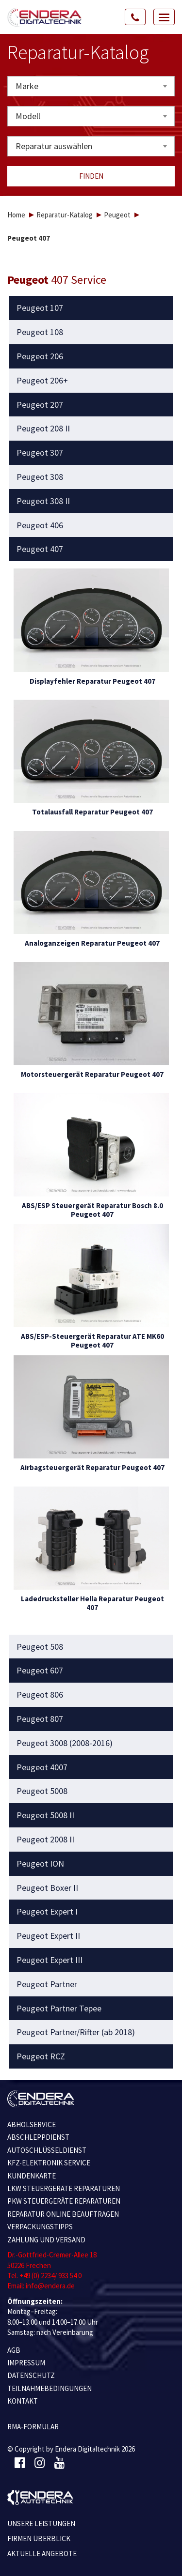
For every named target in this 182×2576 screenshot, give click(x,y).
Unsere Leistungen (41, 2523)
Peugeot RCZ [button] (41, 2056)
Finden (91, 176)
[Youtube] (59, 2463)
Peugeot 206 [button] (40, 356)
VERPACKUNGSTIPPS (40, 2226)
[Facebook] (20, 2463)
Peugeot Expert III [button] (50, 1960)
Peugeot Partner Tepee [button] (59, 2008)
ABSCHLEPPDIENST (38, 2137)
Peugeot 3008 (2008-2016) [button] (65, 1743)
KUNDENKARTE (31, 2175)
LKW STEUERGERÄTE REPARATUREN (63, 2188)
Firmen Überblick (38, 2538)
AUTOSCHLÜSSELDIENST (46, 2150)
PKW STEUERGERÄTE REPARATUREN (63, 2201)
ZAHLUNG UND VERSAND (46, 2239)
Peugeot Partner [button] (47, 1984)
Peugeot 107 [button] (40, 308)
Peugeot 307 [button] (40, 453)
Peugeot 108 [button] (40, 332)
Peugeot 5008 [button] (42, 1791)
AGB (13, 2350)
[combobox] (91, 86)
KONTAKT (22, 2401)
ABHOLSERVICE (31, 2124)
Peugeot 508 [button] (40, 1647)
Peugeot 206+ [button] (42, 380)
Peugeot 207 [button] (40, 405)
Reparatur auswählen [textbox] (54, 146)
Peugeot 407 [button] (40, 549)
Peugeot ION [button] (40, 1864)
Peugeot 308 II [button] (43, 501)
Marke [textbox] (27, 86)
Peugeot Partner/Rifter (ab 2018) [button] (76, 2032)
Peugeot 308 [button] (40, 477)
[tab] (91, 308)
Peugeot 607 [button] (40, 1670)
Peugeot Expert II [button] (48, 1936)
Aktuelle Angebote (42, 2553)
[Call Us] (135, 17)
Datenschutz (31, 2375)
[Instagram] (39, 2463)
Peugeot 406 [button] (40, 525)
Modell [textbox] (28, 116)
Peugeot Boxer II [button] (47, 1888)
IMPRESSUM (26, 2362)
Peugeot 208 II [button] (43, 428)
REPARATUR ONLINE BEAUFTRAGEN (63, 2214)
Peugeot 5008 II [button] (45, 1815)
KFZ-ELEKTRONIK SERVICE (48, 2162)
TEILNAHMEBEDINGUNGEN (49, 2388)
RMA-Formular (33, 2426)
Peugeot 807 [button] (40, 1719)
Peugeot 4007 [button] (42, 1767)
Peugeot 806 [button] (40, 1695)
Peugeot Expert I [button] (47, 1912)
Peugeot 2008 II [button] (45, 1839)
